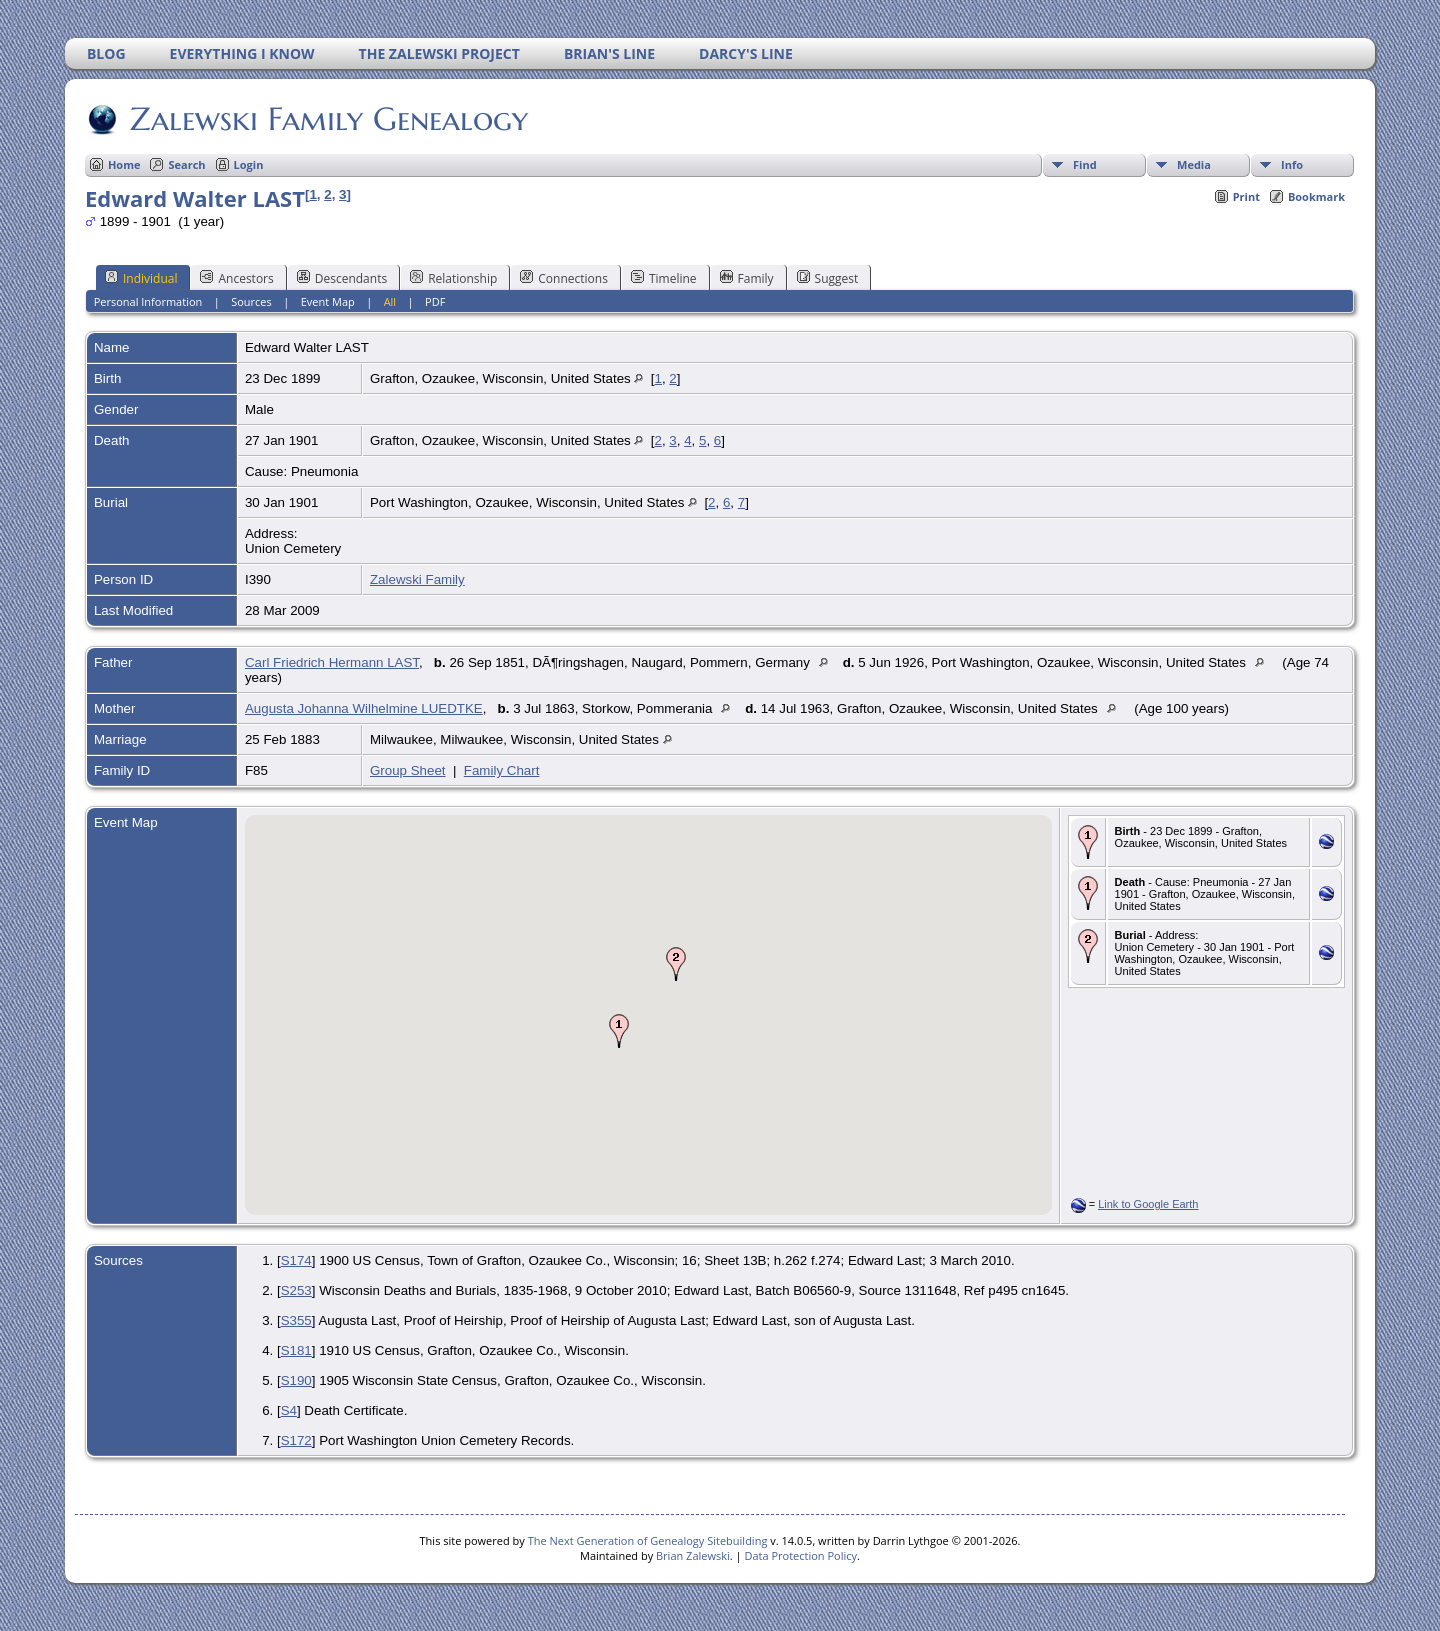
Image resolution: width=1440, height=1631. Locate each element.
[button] (619, 1031)
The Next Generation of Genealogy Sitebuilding (648, 1540)
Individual (141, 278)
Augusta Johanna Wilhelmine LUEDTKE (364, 708)
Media (1194, 164)
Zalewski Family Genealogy (327, 119)
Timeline (664, 278)
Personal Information (148, 301)
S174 (296, 1260)
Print (1246, 196)
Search (186, 164)
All (390, 301)
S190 (296, 1380)
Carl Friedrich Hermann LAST (332, 662)
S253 (296, 1290)
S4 (289, 1410)
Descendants (342, 278)
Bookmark (1316, 196)
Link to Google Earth (1148, 1204)
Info (1292, 164)
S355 (296, 1320)
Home (124, 164)
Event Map (328, 301)
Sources (251, 301)
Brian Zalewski (693, 1555)
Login (249, 164)
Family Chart (502, 770)
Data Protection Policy (800, 1555)
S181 (296, 1350)
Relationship (453, 278)
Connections (564, 278)
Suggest (828, 278)
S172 (296, 1440)
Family (747, 278)
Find (1085, 164)
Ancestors (236, 278)
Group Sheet (408, 770)
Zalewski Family (417, 579)
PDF (435, 301)
